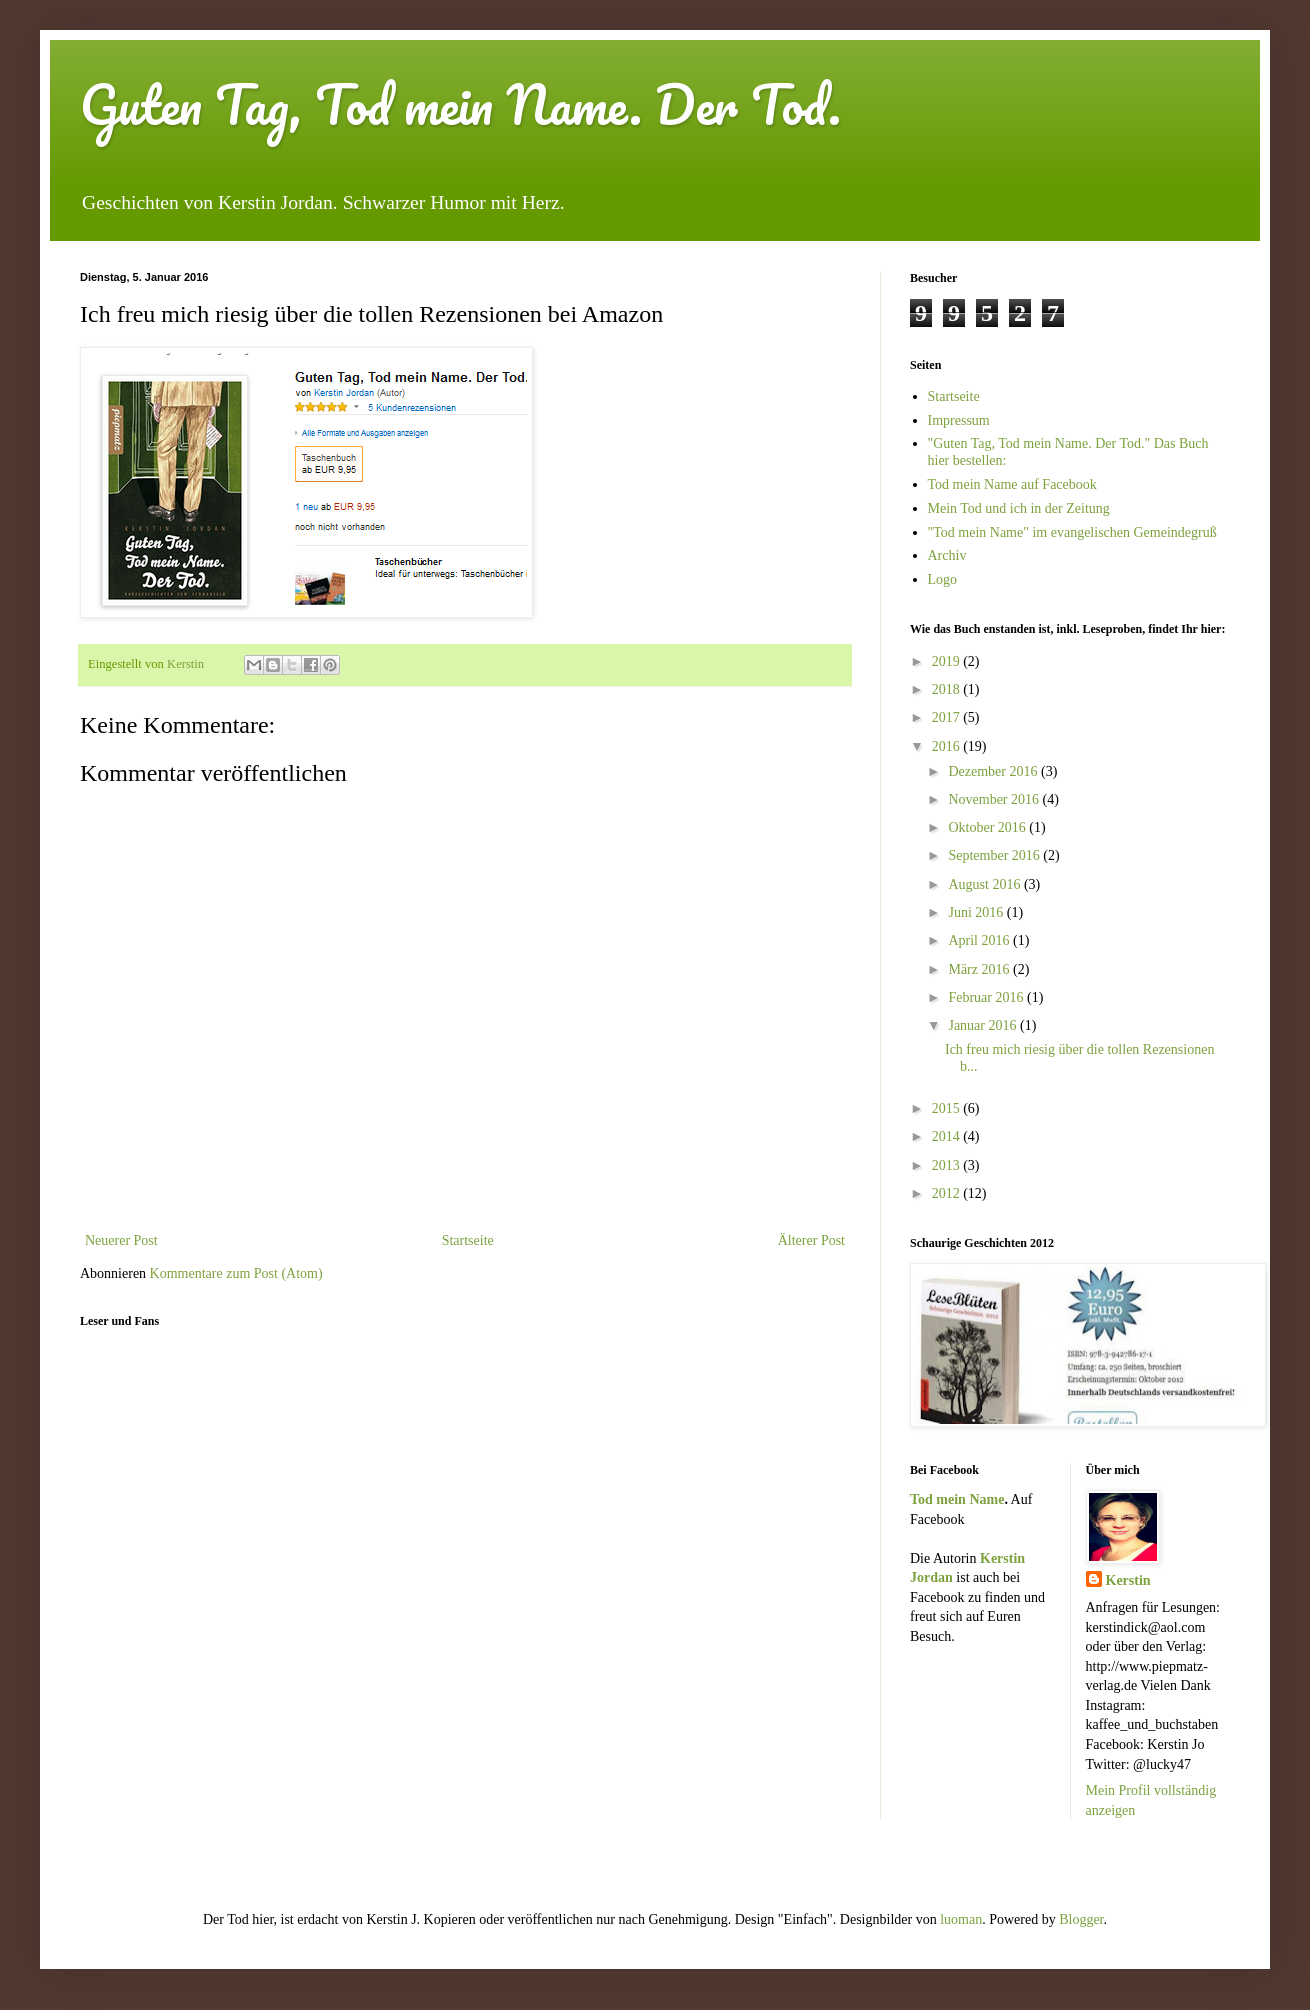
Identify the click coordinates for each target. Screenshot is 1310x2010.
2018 (948, 689)
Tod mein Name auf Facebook (1012, 484)
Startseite (468, 1240)
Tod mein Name (957, 1499)
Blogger (1081, 1919)
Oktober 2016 (988, 827)
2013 (948, 1165)
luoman (961, 1919)
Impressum (959, 420)
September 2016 (995, 855)
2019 (948, 661)
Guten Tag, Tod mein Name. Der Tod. (460, 104)
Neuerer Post (121, 1240)
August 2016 (985, 884)
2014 (948, 1136)
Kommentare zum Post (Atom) (236, 1273)
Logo (943, 579)
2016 (948, 746)
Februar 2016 (987, 997)
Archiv (947, 555)
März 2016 (980, 969)
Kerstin (1128, 1580)
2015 (948, 1108)
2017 (948, 717)
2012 (948, 1193)
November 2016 (995, 799)
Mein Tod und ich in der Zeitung (1019, 508)
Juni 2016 (977, 912)
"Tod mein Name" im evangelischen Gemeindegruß (1072, 532)
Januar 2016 (984, 1025)
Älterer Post (811, 1240)
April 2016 (980, 940)
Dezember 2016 (994, 771)
